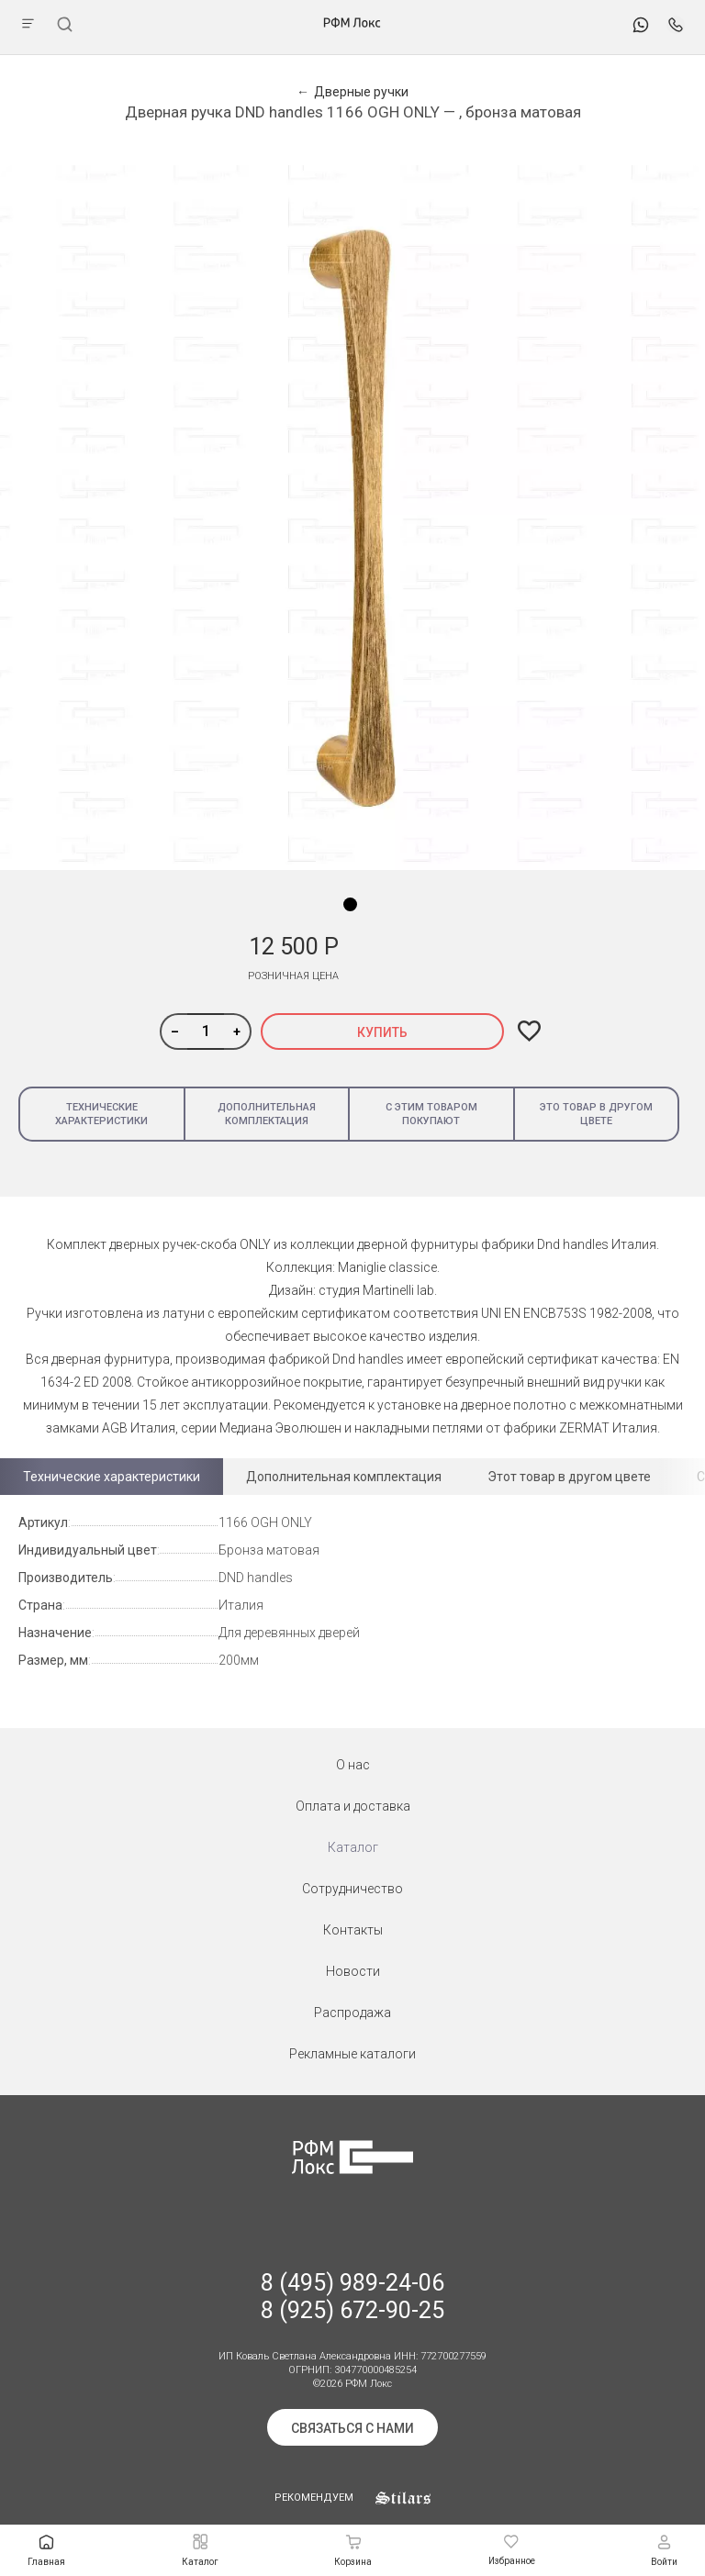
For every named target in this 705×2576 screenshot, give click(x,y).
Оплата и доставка (353, 1806)
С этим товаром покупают (431, 1114)
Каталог (353, 1847)
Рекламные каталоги (352, 2053)
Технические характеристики (101, 1114)
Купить (382, 1032)
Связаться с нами (352, 2428)
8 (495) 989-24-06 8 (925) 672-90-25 (352, 2296)
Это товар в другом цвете (596, 1114)
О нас (353, 1764)
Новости (353, 1971)
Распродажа (352, 2012)
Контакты (353, 1930)
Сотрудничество (352, 1888)
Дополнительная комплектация (267, 1114)
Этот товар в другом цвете (569, 1476)
